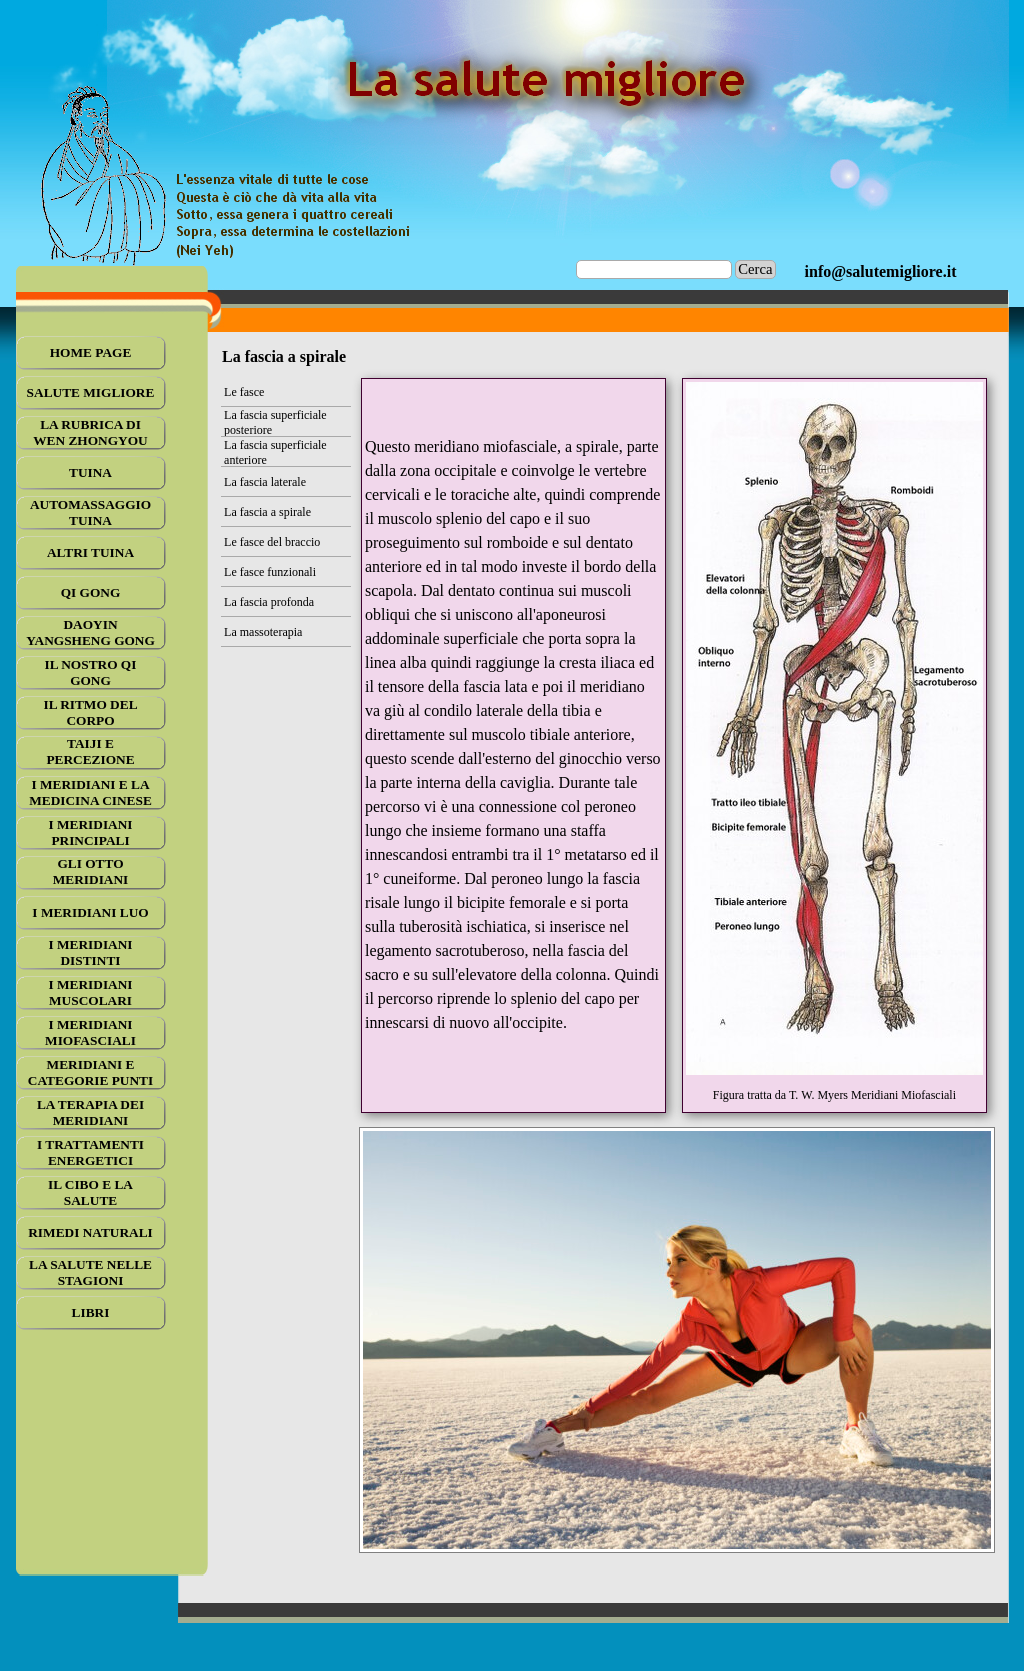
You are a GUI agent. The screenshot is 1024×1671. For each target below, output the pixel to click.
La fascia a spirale (267, 512)
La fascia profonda (269, 602)
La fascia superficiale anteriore (275, 452)
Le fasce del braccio (272, 542)
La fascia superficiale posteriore (275, 422)
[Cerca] (654, 269)
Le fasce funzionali (270, 572)
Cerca (755, 269)
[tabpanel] (881, 272)
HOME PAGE (91, 352)
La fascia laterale (265, 482)
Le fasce (244, 392)
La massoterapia (263, 632)
